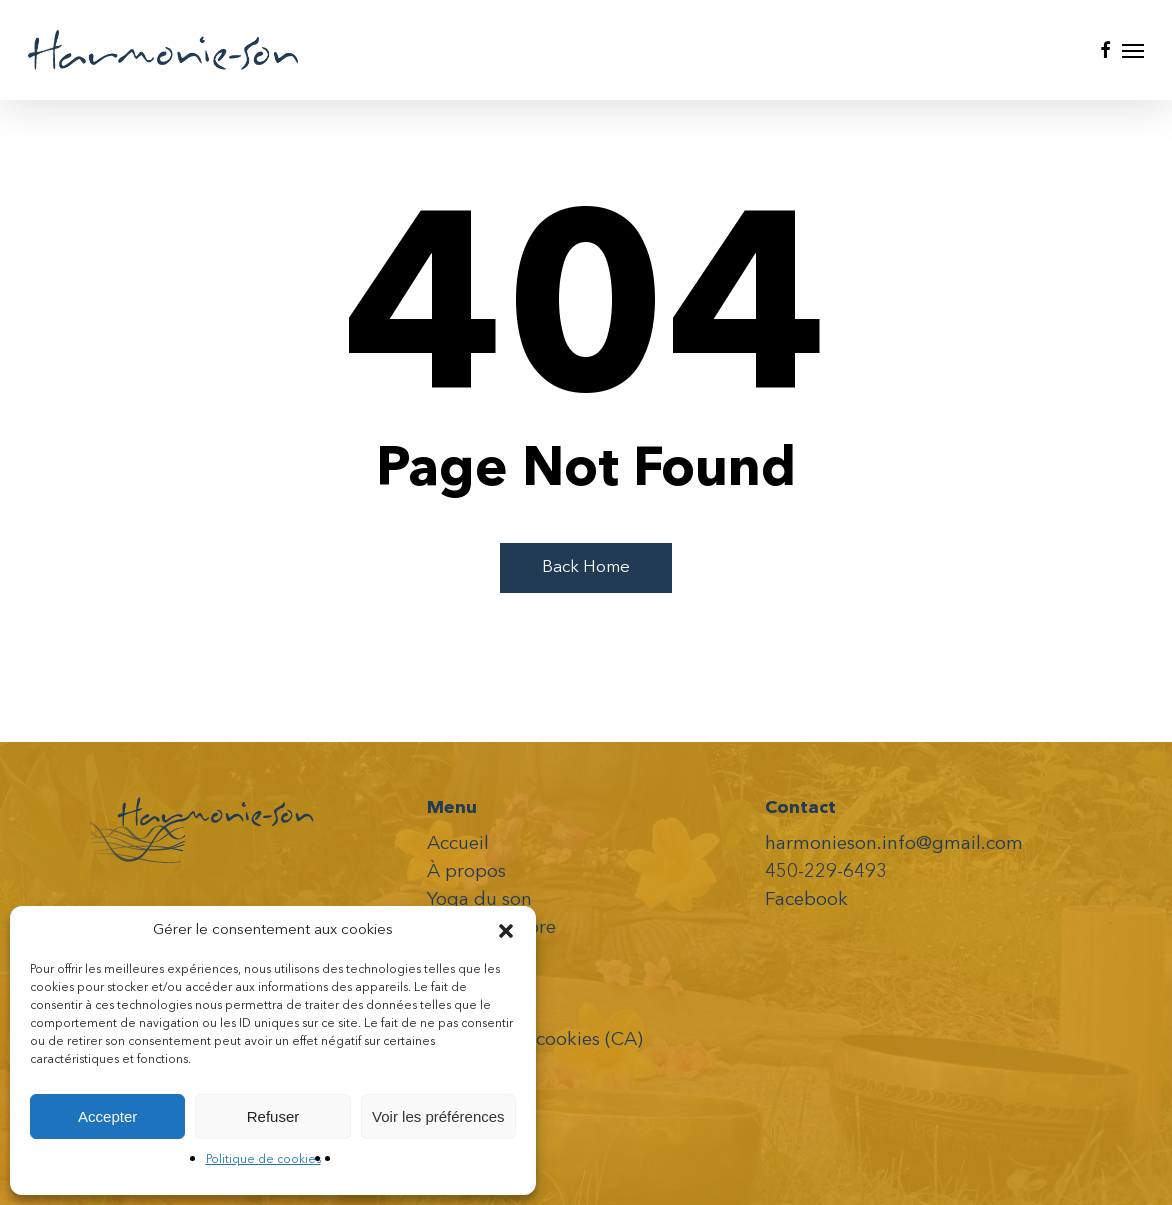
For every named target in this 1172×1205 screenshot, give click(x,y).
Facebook (806, 900)
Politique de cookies (263, 1160)
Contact (462, 1012)
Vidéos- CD (475, 984)
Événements (479, 956)
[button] (506, 931)
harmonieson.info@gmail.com (894, 844)
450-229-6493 (826, 872)
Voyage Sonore (491, 928)
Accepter (107, 1116)
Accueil (458, 844)
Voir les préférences (438, 1116)
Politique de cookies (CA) (535, 1040)
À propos (466, 872)
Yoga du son (479, 900)
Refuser (273, 1116)
